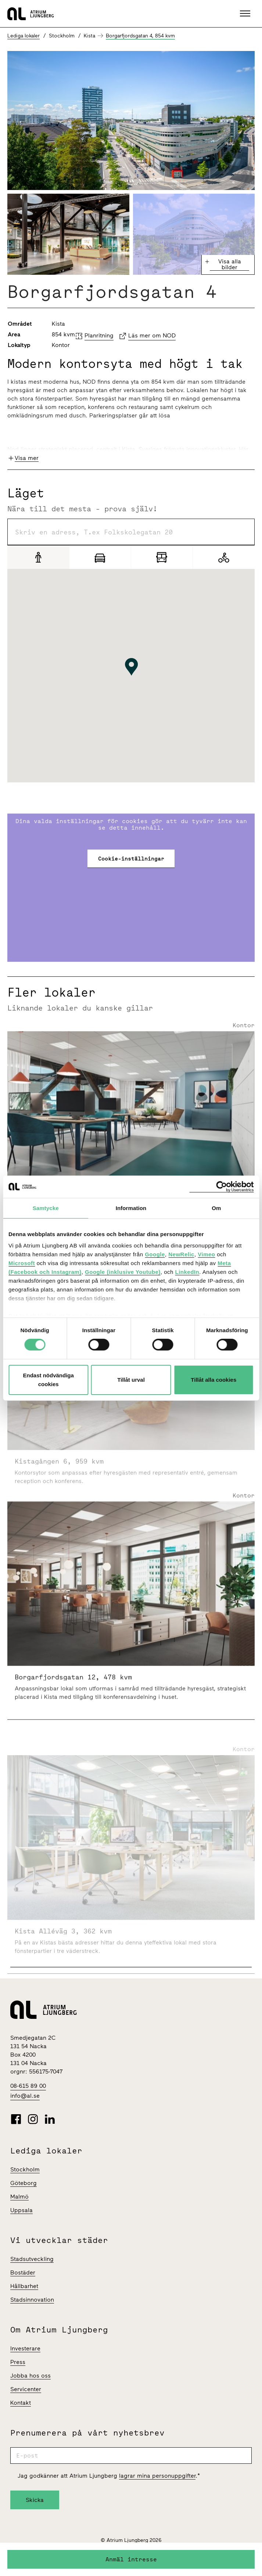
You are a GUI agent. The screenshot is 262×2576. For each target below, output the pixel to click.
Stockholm (25, 2169)
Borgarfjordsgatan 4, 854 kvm (140, 36)
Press (17, 2361)
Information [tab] (131, 1208)
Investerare (25, 2348)
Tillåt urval (131, 1380)
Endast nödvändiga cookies (48, 1379)
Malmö (19, 2196)
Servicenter (25, 2389)
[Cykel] (224, 557)
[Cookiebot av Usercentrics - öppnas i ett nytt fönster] (221, 1186)
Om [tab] (216, 1208)
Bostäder (22, 2272)
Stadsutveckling (32, 2258)
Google (155, 1254)
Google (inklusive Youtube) (123, 1272)
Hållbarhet (24, 2286)
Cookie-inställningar (131, 858)
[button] (246, 13)
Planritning (99, 335)
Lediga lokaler (23, 36)
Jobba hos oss (30, 2375)
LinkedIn (187, 1272)
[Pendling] (162, 557)
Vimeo (206, 1254)
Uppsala (21, 2210)
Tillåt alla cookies (213, 1380)
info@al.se (25, 2095)
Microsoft (21, 1263)
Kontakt (20, 2402)
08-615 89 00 (28, 2085)
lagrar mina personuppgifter (157, 2475)
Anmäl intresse (131, 2559)
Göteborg (23, 2182)
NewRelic (181, 1254)
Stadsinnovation (32, 2299)
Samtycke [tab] (46, 1208)
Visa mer (27, 457)
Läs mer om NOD (152, 335)
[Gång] (38, 557)
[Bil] (99, 557)
